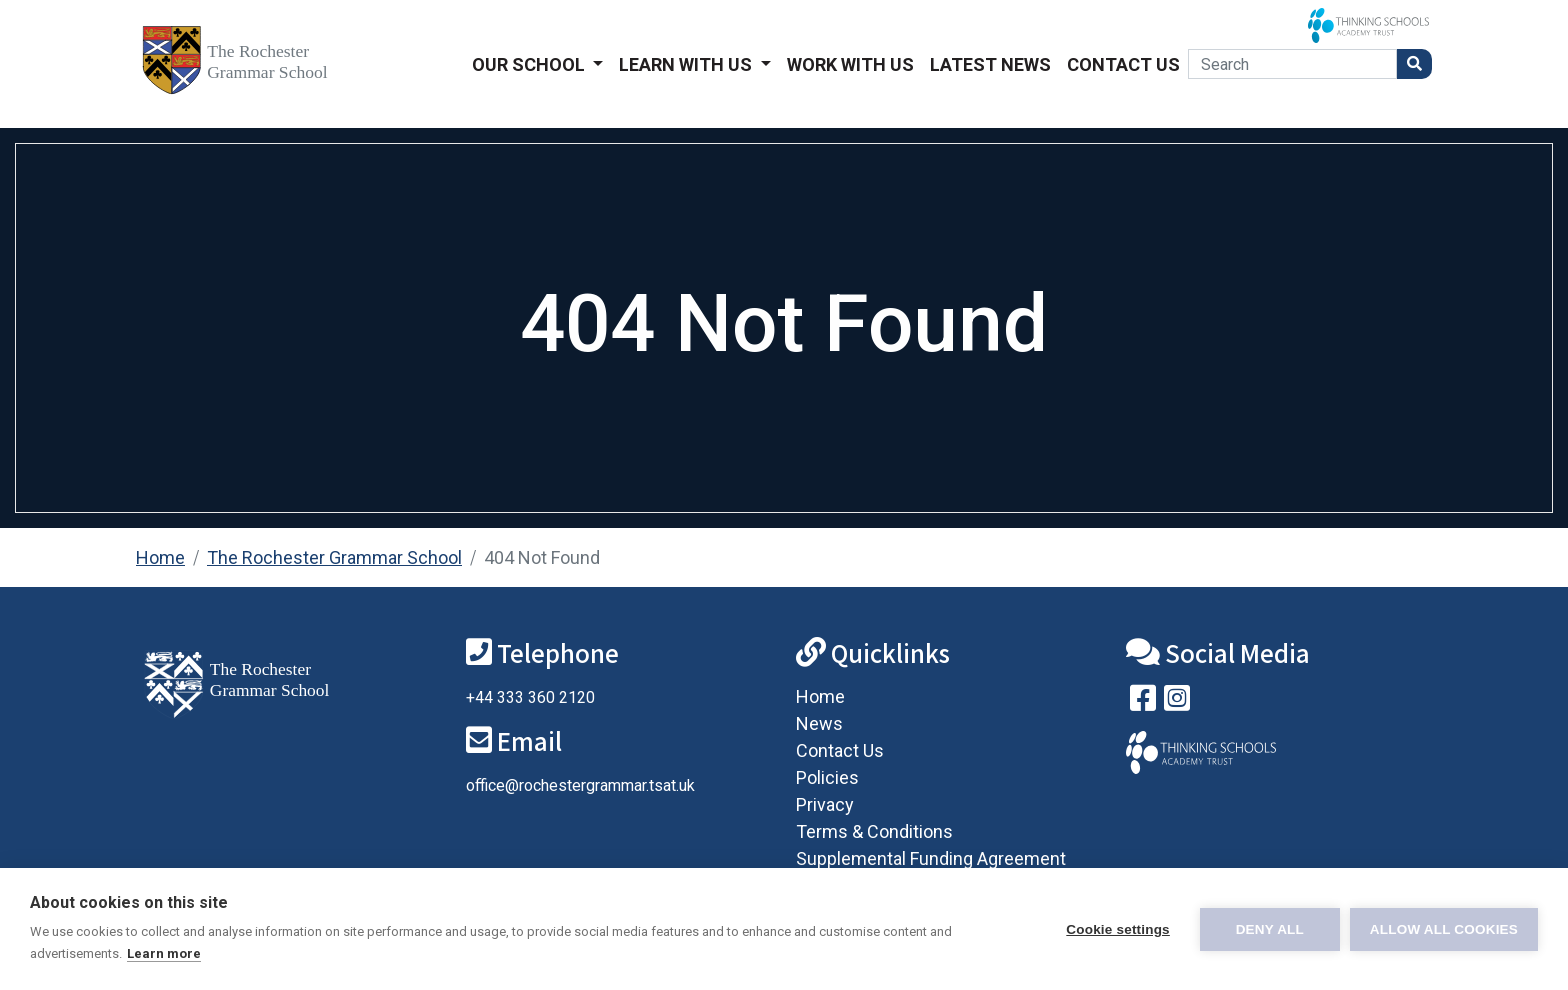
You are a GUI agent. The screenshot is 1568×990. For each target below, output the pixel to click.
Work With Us (850, 64)
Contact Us (1123, 64)
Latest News (990, 64)
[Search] (1292, 64)
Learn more (164, 953)
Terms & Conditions (874, 831)
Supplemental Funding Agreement (931, 858)
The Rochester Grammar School (334, 557)
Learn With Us (687, 64)
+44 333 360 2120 (530, 697)
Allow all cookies (1444, 929)
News (819, 723)
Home (160, 557)
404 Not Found (542, 557)
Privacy (825, 804)
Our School (530, 64)
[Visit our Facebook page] (1143, 702)
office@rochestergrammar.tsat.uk (580, 785)
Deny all (1270, 929)
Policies (827, 777)
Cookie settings (1118, 929)
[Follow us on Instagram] (1177, 702)
